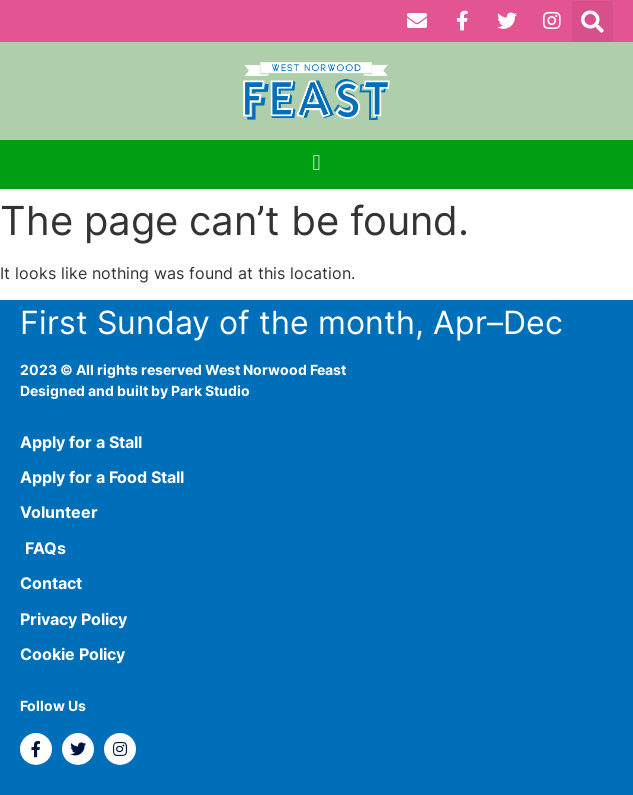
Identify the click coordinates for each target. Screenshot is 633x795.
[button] (592, 21)
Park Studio (210, 390)
